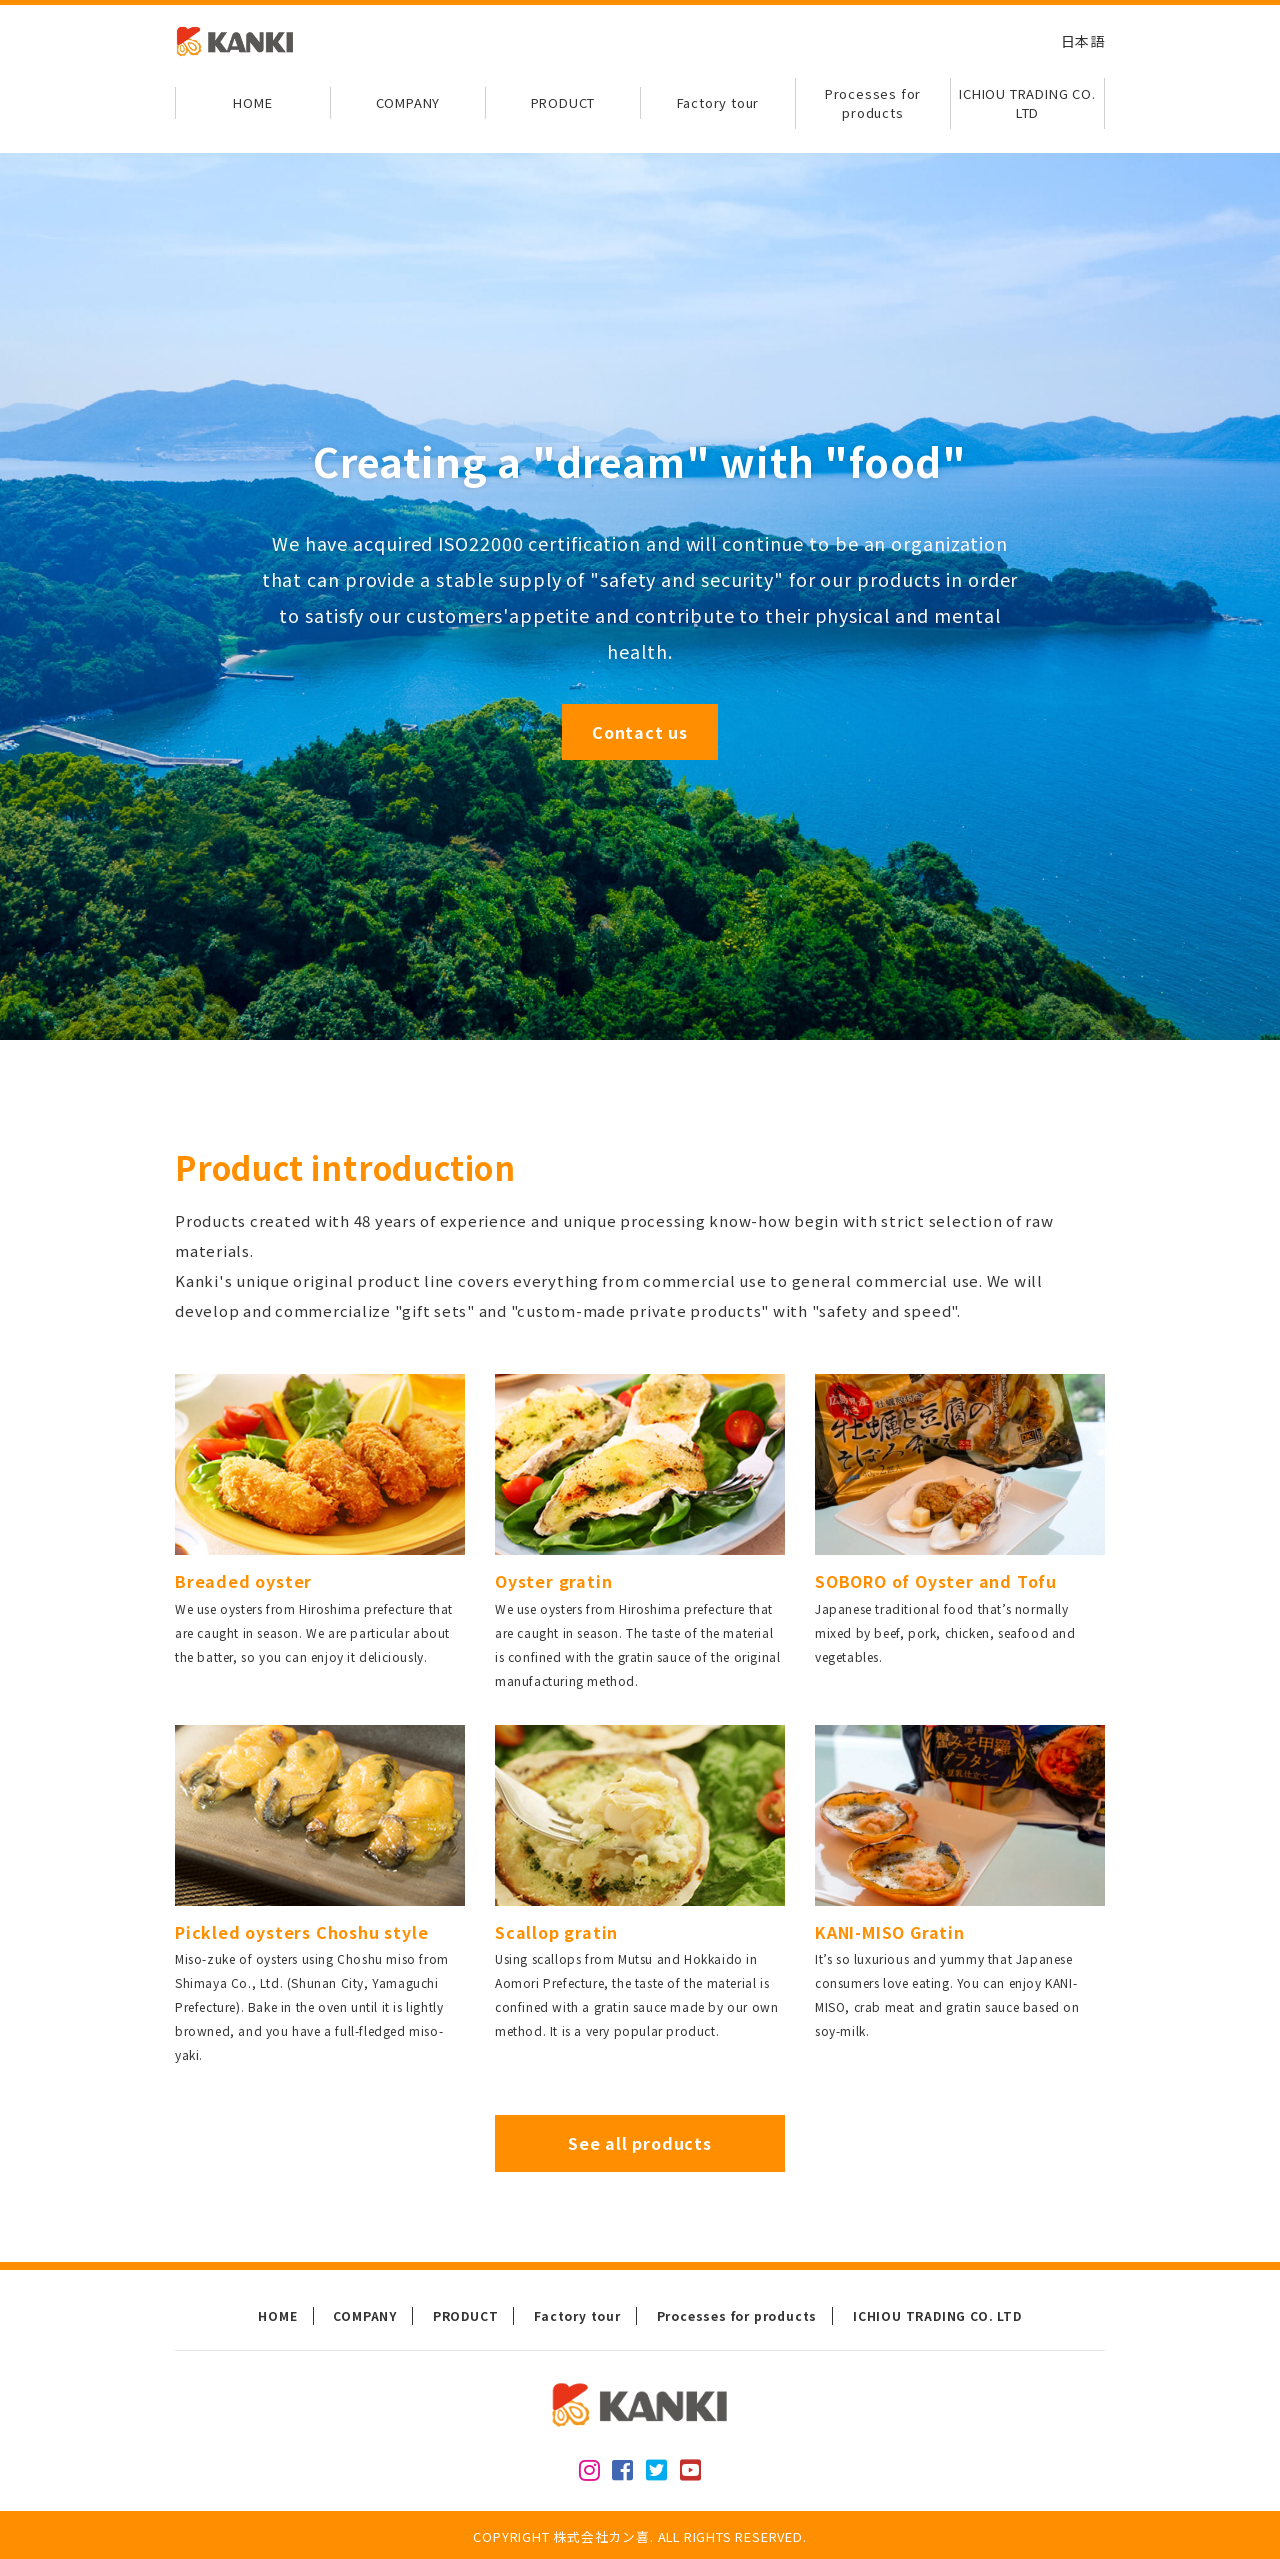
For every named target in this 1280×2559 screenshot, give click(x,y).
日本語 (1083, 41)
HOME (252, 102)
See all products (640, 2143)
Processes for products (873, 103)
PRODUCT (563, 102)
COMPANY (408, 102)
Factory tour (718, 102)
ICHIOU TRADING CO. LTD (1027, 103)
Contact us (640, 732)
